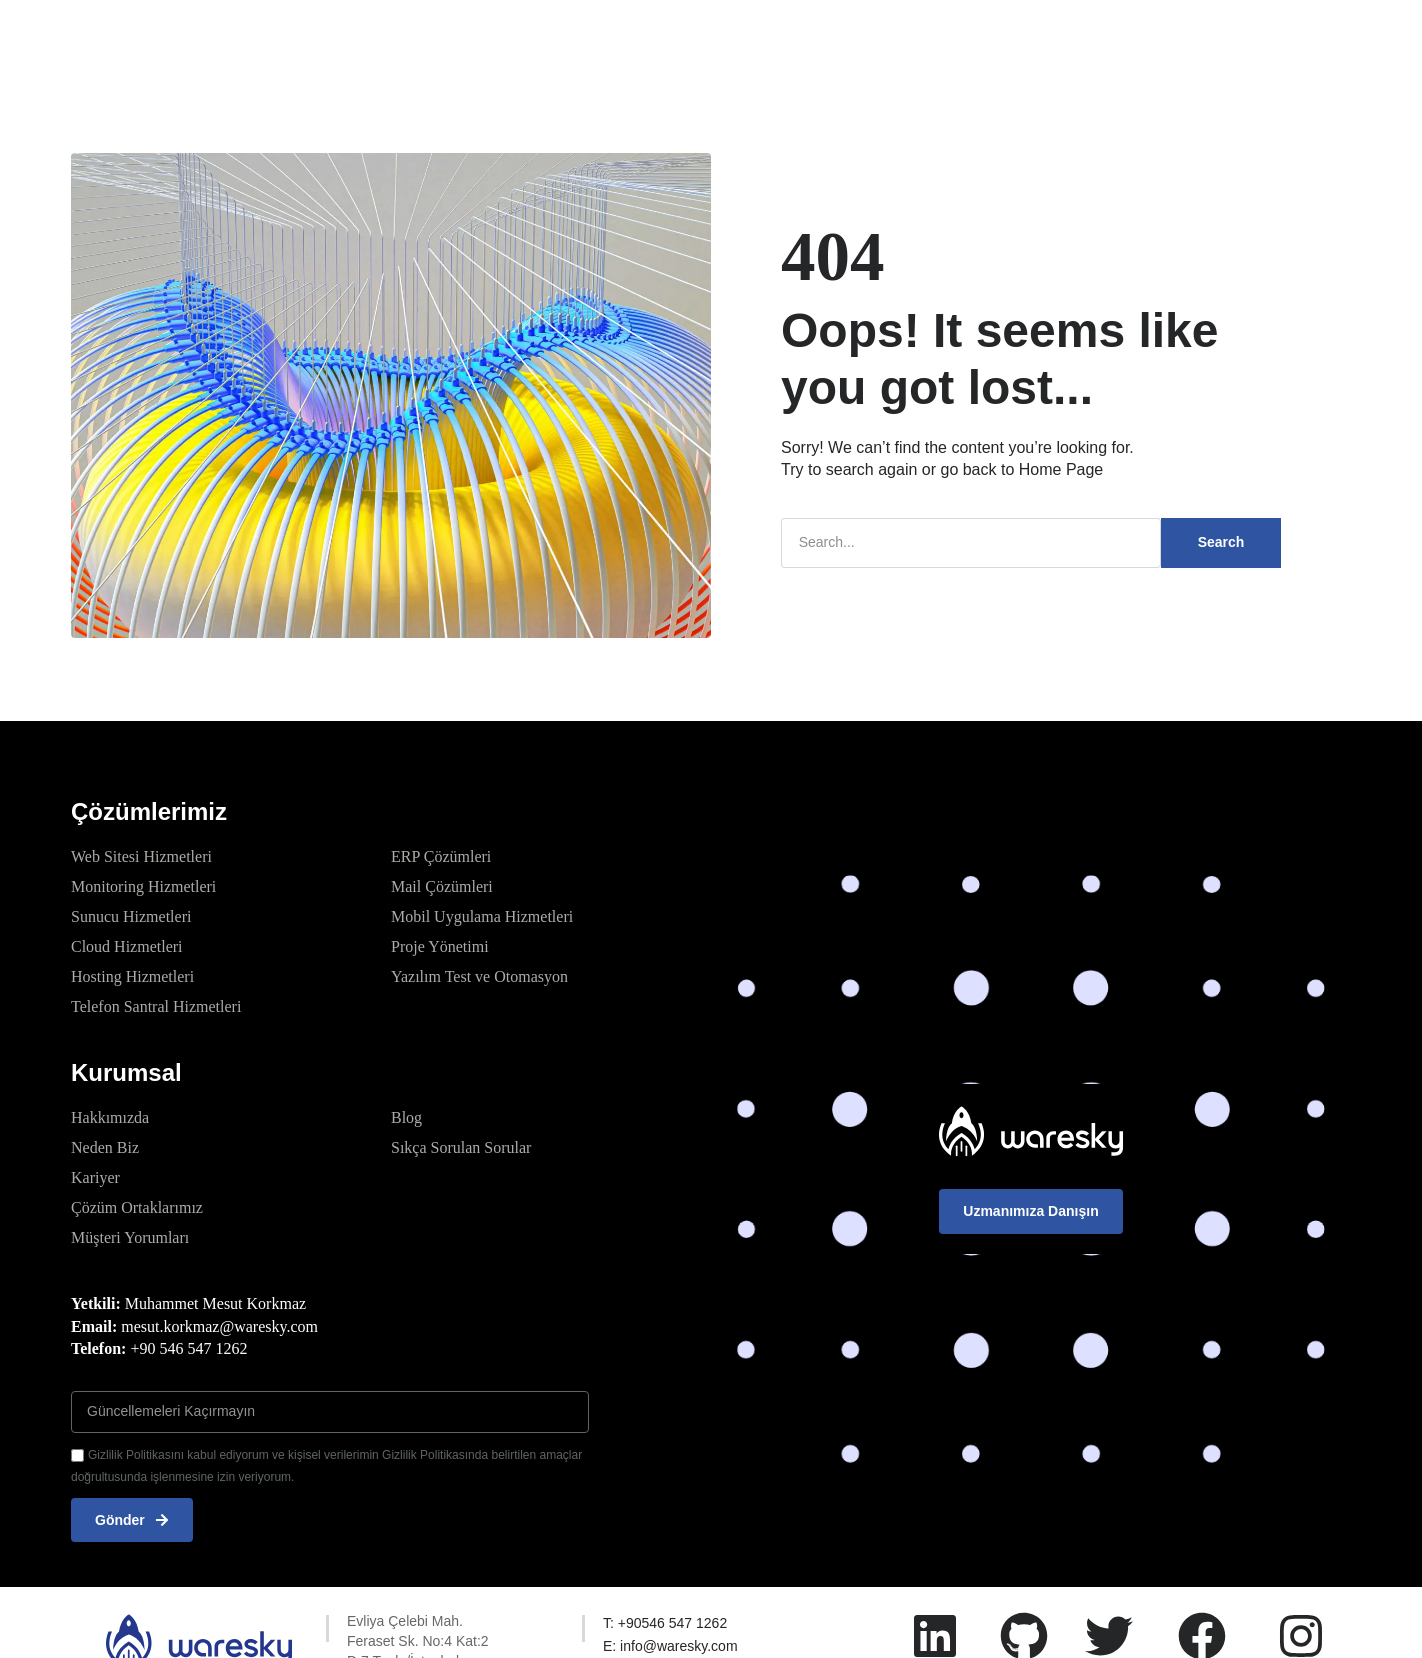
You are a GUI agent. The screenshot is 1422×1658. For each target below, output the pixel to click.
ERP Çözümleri (441, 856)
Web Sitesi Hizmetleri (141, 856)
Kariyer (95, 1177)
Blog (406, 1117)
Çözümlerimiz (513, 34)
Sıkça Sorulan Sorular (461, 1147)
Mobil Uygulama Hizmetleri (482, 916)
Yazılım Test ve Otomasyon (479, 976)
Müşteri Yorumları (130, 1237)
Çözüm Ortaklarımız (137, 1207)
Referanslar (735, 34)
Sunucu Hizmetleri (131, 916)
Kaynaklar (857, 35)
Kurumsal (628, 34)
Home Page (1061, 469)
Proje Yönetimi (440, 946)
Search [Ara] (1221, 542)
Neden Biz (105, 1147)
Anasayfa (400, 34)
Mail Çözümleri (442, 886)
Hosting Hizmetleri (132, 976)
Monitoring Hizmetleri (143, 886)
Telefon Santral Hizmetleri (156, 1006)
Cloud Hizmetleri (127, 946)
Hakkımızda (110, 1117)
